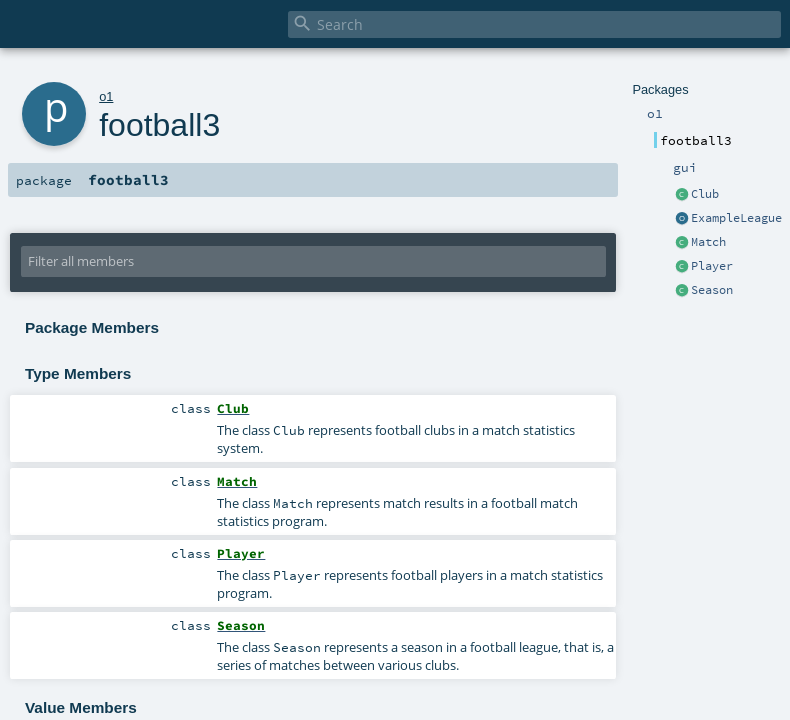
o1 (106, 96)
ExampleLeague (736, 218)
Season (712, 290)
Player (712, 266)
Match (708, 242)
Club (705, 194)
